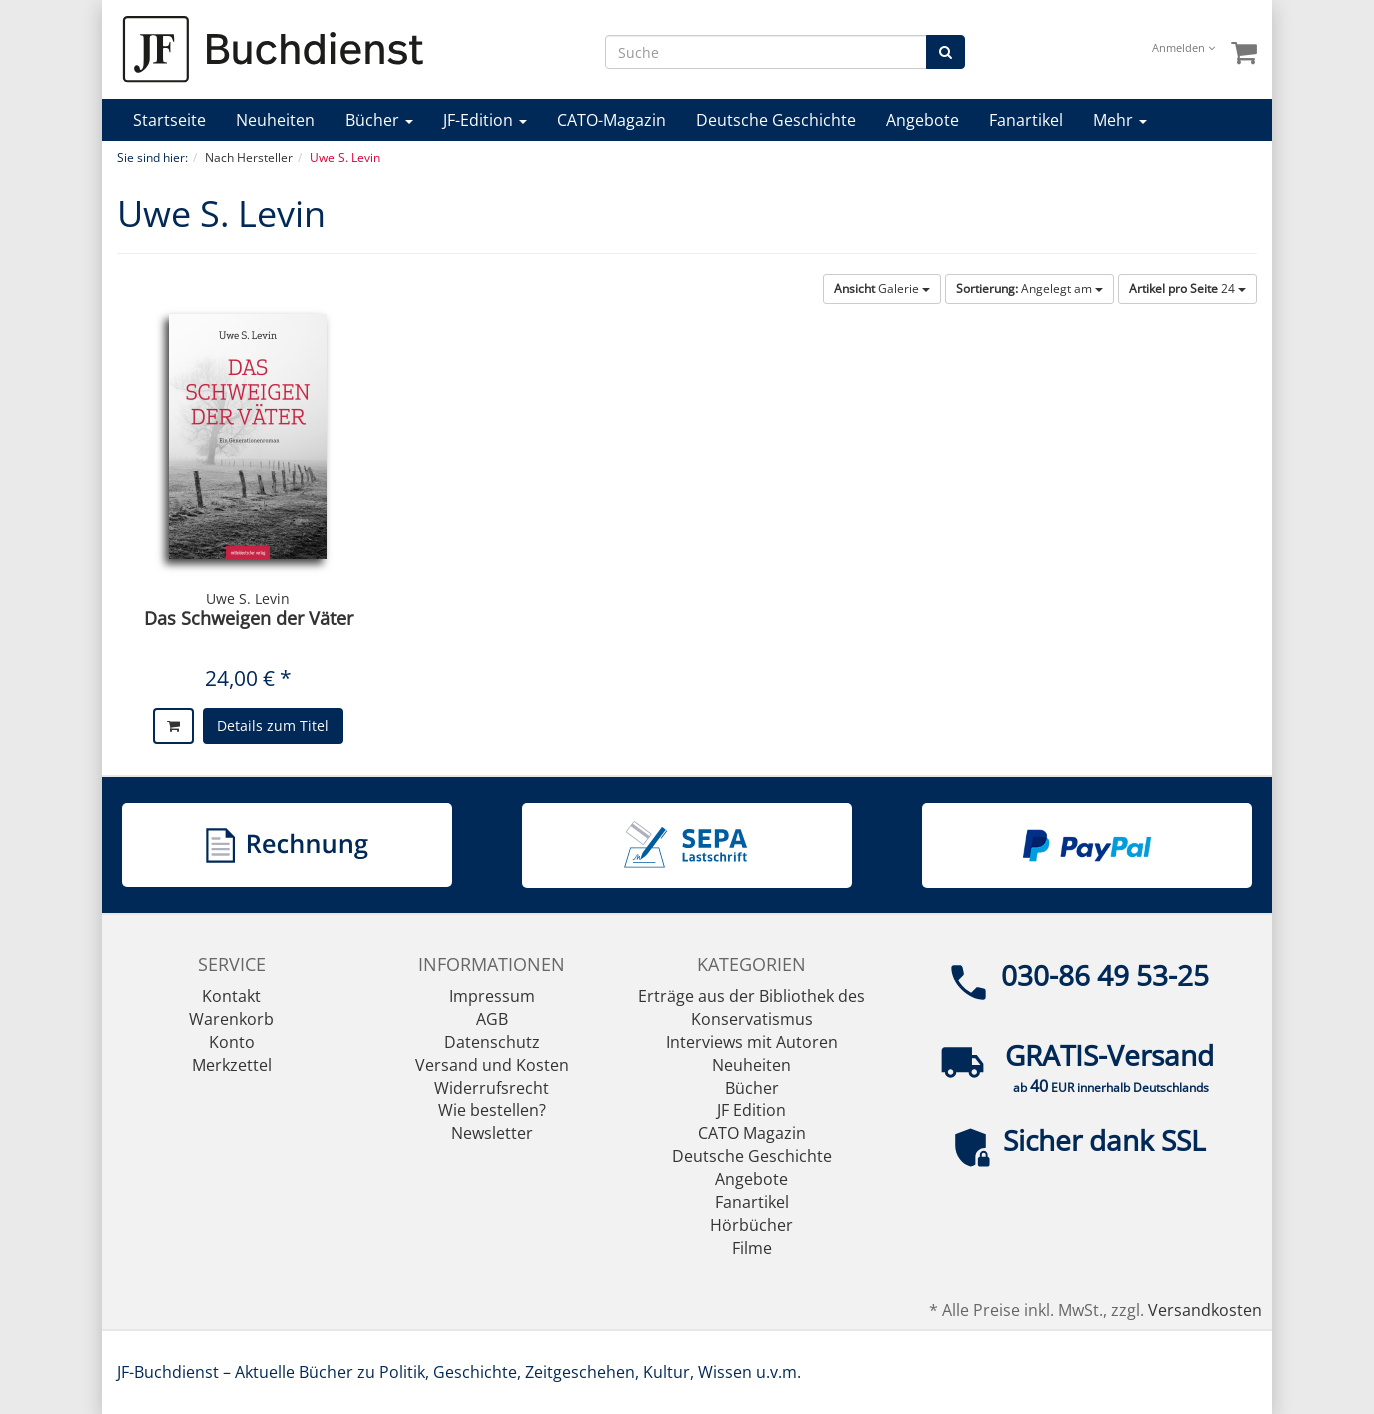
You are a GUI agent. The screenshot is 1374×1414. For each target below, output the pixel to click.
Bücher (379, 120)
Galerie (882, 288)
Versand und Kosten (492, 1065)
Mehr (1120, 120)
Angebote (922, 120)
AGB (492, 1019)
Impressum (492, 996)
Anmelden (1183, 47)
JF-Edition (485, 120)
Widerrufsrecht (491, 1088)
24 (1187, 288)
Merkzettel (232, 1065)
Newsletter (492, 1133)
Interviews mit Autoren (752, 1042)
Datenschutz (492, 1042)
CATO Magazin (752, 1133)
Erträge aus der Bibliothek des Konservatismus (751, 1007)
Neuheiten (275, 120)
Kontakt (231, 996)
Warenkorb (231, 1019)
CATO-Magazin (611, 120)
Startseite (169, 120)
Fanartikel (1026, 120)
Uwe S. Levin (248, 598)
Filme (752, 1248)
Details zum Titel (273, 725)
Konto (232, 1042)
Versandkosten (1205, 1310)
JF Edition (751, 1110)
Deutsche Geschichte (776, 120)
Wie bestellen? (492, 1110)
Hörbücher (751, 1225)
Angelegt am (1029, 288)
